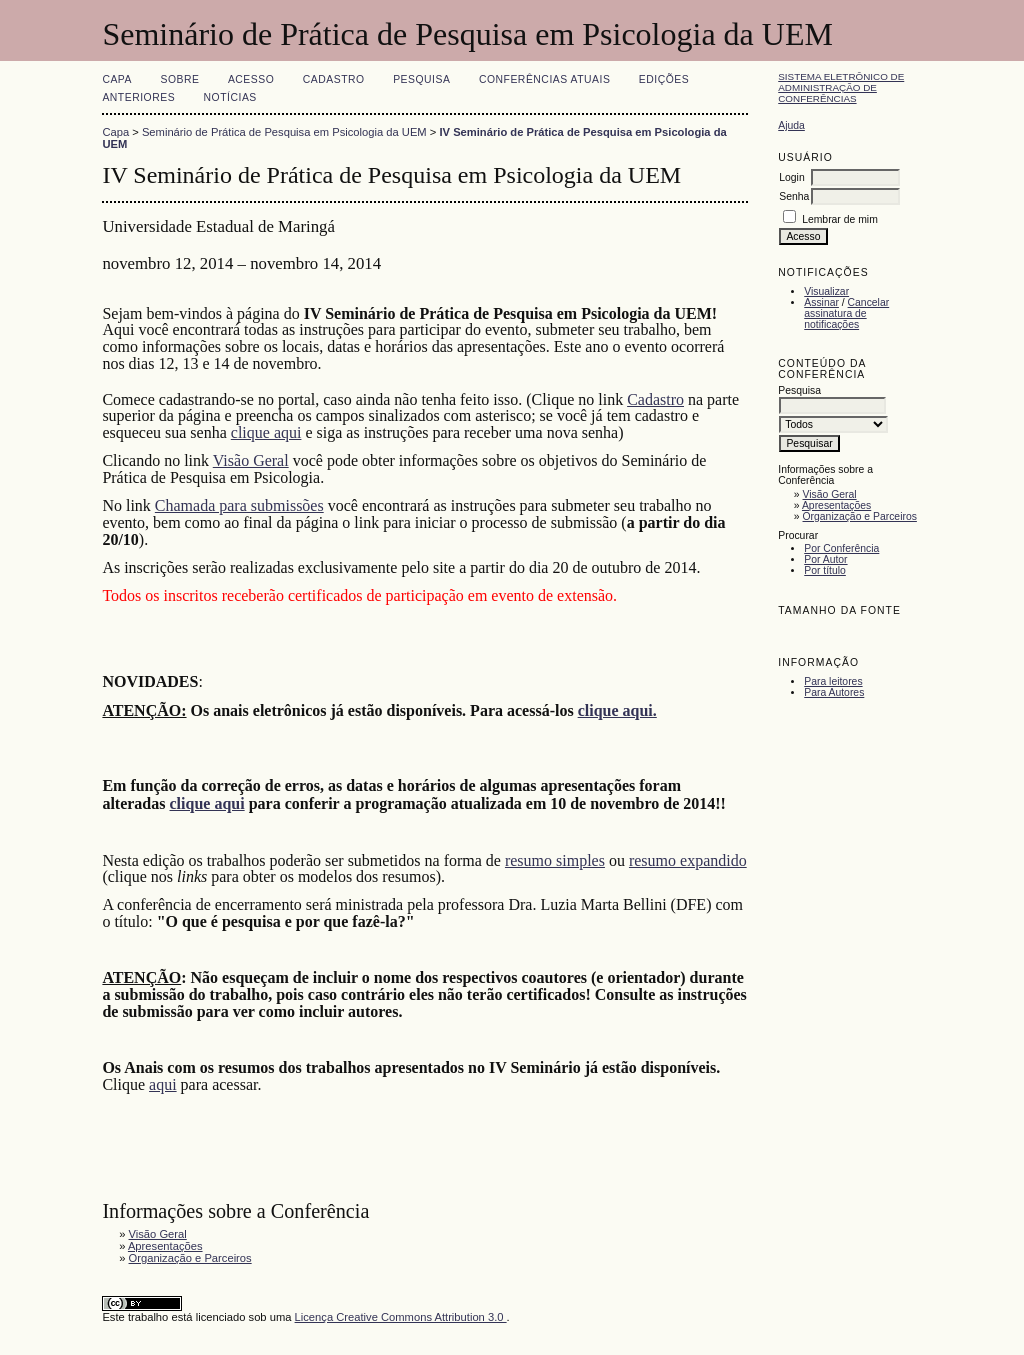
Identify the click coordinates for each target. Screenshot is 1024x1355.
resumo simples (555, 860)
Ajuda (791, 125)
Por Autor (825, 559)
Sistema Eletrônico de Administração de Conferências (841, 87)
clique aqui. (617, 710)
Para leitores (833, 681)
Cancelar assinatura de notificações (846, 313)
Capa (117, 79)
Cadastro (334, 79)
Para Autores (834, 692)
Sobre (179, 79)
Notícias (230, 97)
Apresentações (836, 505)
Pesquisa (421, 79)
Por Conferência (841, 548)
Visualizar (826, 291)
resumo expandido (688, 860)
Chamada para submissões (239, 505)
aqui (163, 1084)
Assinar (821, 302)
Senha (794, 196)
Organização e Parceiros (860, 516)
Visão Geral (830, 494)
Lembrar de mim (840, 219)
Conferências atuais (545, 79)
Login (791, 177)
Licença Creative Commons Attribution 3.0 (401, 1317)
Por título (825, 570)
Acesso (251, 79)
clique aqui (266, 432)
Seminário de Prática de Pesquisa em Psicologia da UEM (284, 132)
